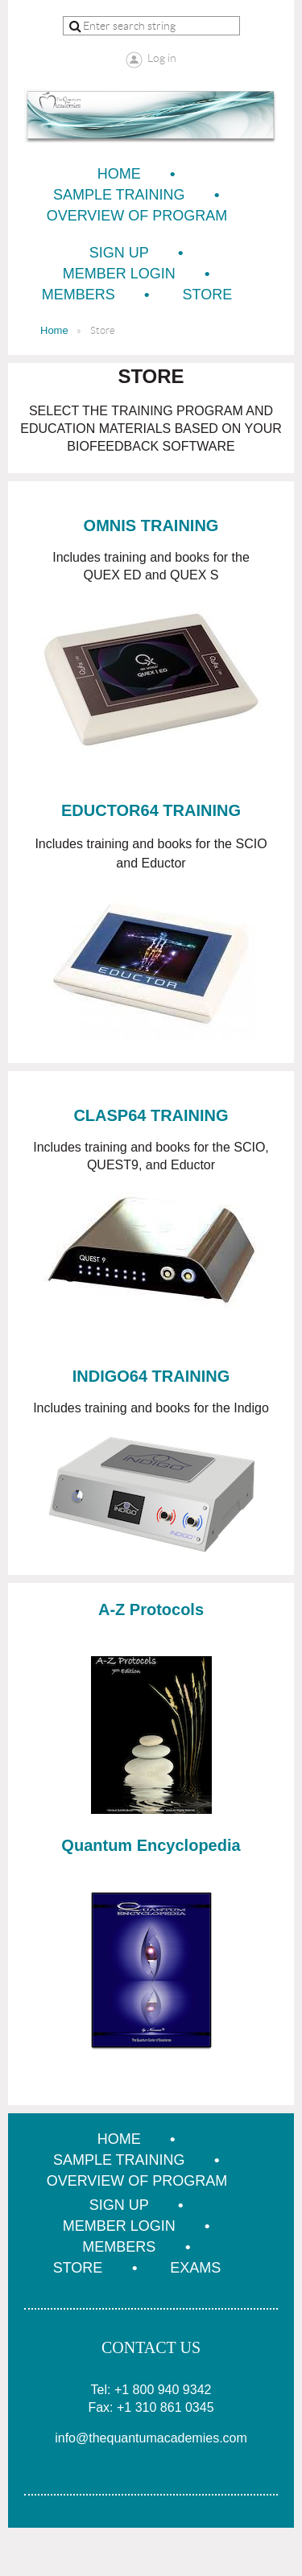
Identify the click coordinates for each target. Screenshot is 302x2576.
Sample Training (119, 195)
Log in (161, 58)
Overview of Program (137, 216)
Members (78, 294)
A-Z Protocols (151, 1609)
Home (119, 174)
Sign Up (119, 253)
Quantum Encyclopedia (150, 1845)
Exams (195, 2268)
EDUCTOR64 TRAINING (151, 810)
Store (208, 294)
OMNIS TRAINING (151, 525)
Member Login (119, 274)
